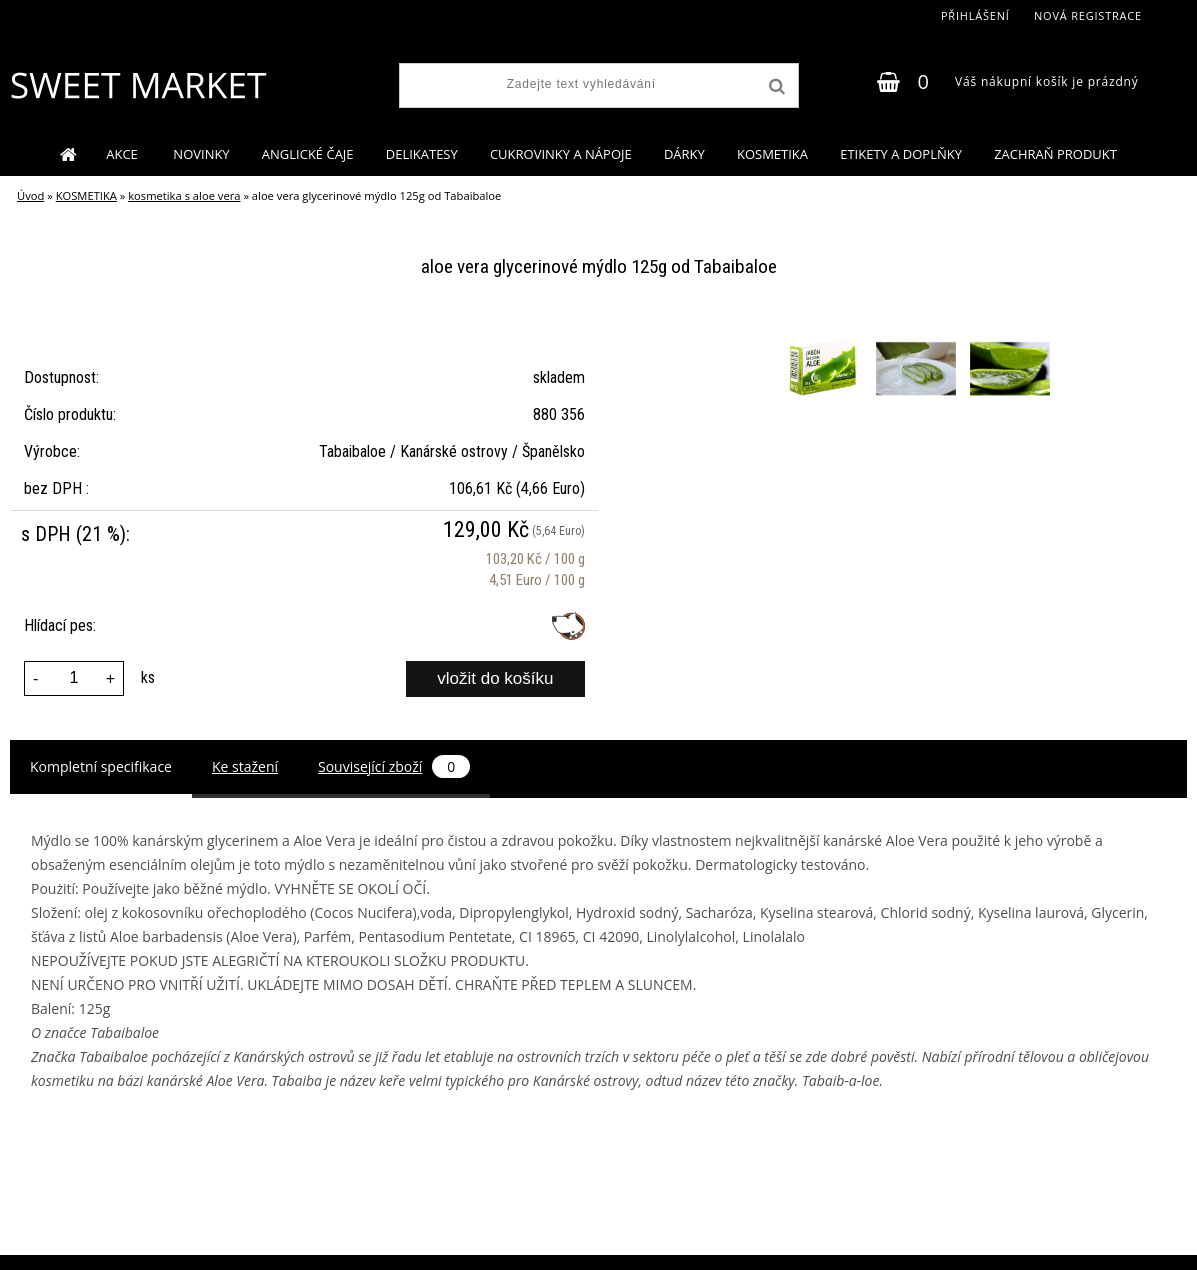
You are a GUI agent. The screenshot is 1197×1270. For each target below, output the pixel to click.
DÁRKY (684, 154)
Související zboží (394, 766)
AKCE (123, 154)
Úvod (30, 195)
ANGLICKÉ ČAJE (308, 154)
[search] (775, 87)
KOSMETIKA (772, 154)
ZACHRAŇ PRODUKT (1055, 154)
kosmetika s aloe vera (184, 195)
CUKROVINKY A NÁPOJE (561, 154)
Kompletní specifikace (101, 766)
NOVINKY (201, 154)
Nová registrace (1088, 15)
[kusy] (74, 678)
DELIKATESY (422, 154)
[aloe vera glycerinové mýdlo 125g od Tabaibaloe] (824, 331)
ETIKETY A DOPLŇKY (901, 154)
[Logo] (137, 85)
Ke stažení (245, 766)
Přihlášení (975, 15)
